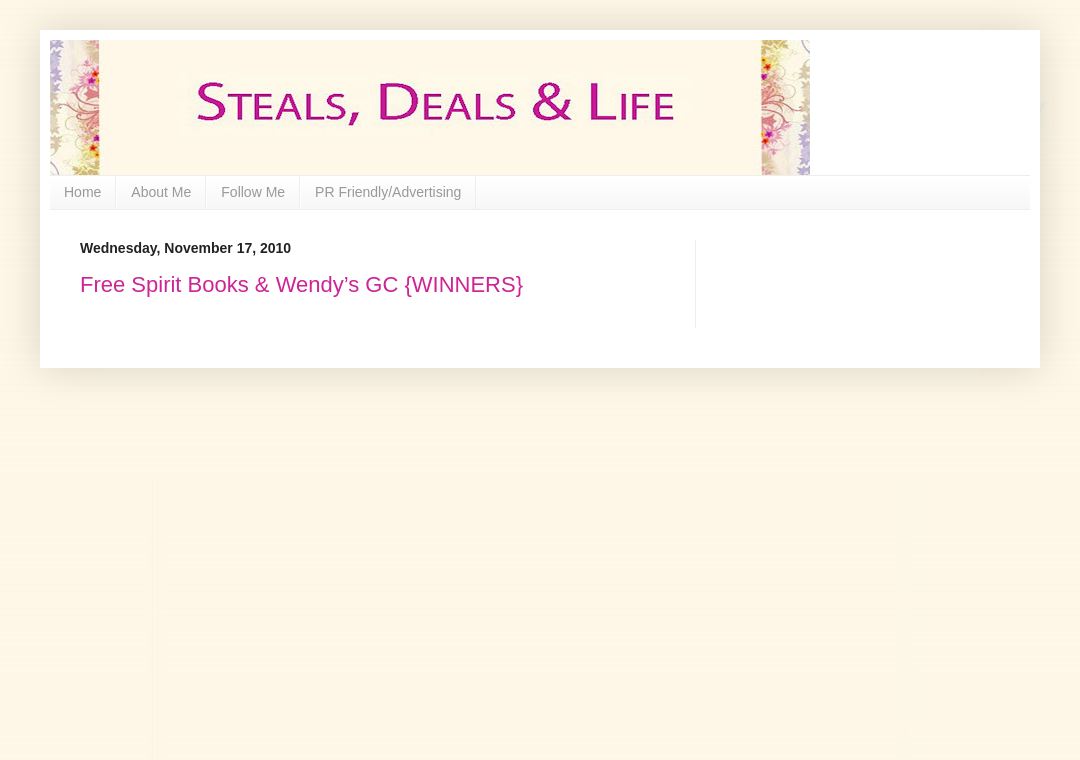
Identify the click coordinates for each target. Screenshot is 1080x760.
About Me (161, 192)
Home (82, 192)
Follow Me (253, 192)
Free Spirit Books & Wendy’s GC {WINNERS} (301, 284)
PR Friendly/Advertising (388, 192)
